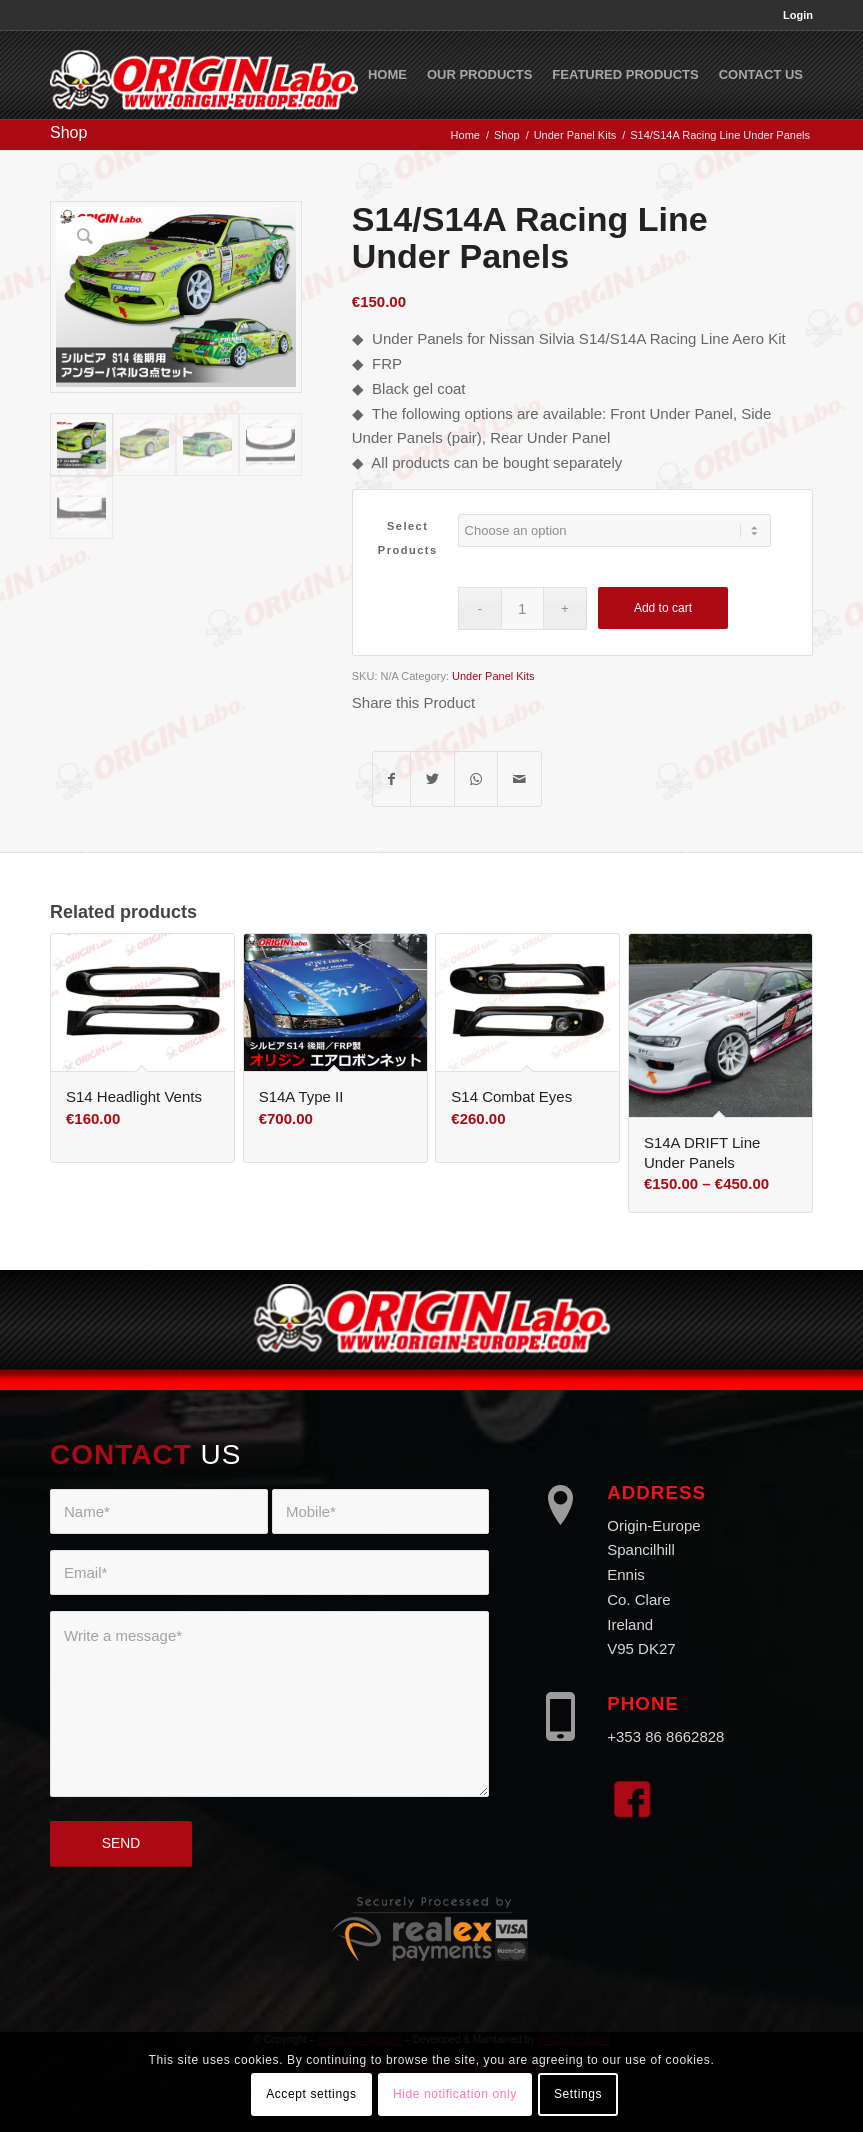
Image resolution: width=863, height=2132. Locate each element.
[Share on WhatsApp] (476, 779)
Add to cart (663, 608)
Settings (578, 2094)
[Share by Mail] (519, 779)
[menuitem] (793, 15)
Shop (68, 132)
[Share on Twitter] (432, 779)
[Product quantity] (522, 608)
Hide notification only (455, 2094)
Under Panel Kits (493, 676)
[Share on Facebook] (391, 779)
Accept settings (311, 2094)
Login (798, 15)
